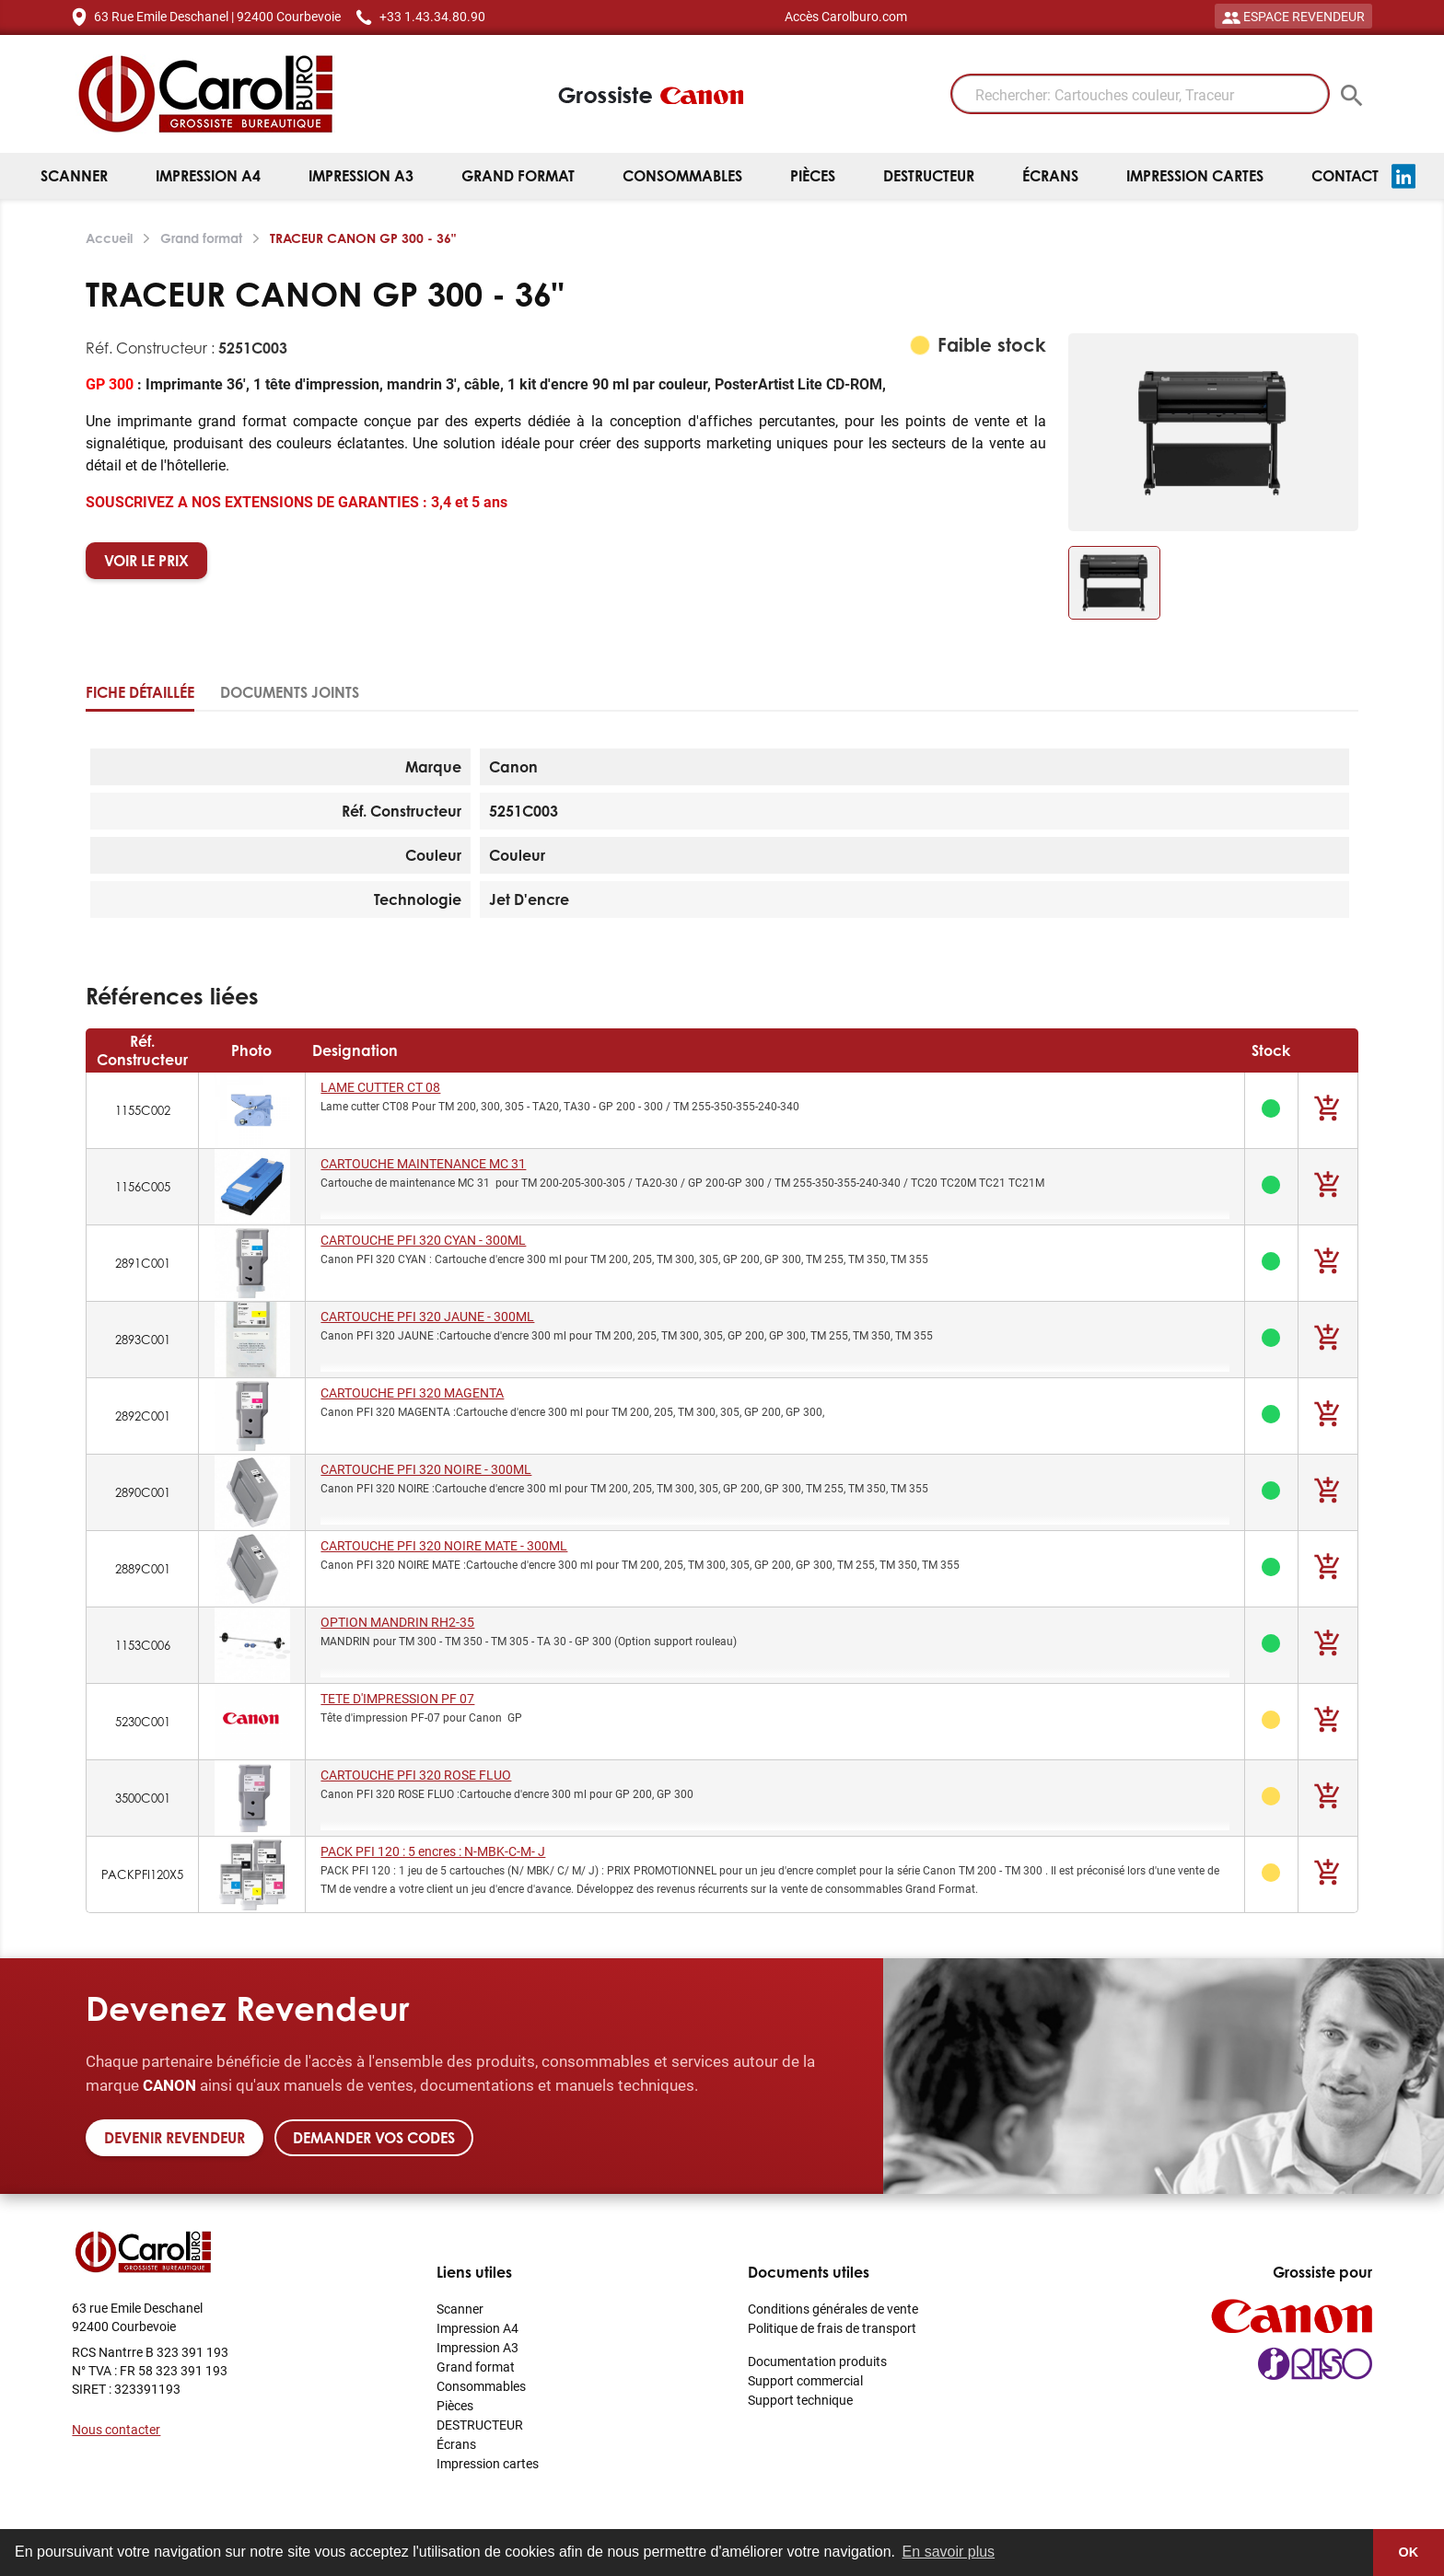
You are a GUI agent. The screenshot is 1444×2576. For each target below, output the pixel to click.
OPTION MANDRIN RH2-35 (397, 1621)
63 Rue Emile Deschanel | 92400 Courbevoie (217, 16)
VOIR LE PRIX (146, 560)
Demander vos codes (374, 2138)
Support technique (800, 2399)
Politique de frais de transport (832, 2328)
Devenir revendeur (174, 2138)
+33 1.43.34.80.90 (432, 16)
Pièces (812, 176)
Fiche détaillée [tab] (140, 692)
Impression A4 (208, 176)
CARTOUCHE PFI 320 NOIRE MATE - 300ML (443, 1545)
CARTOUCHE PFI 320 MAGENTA (412, 1392)
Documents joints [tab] (289, 692)
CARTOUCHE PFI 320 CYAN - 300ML (423, 1239)
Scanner (74, 176)
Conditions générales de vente (833, 2308)
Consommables (682, 176)
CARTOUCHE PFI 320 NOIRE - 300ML (425, 1469)
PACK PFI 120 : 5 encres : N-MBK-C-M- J (432, 1851)
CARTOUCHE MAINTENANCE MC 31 (423, 1163)
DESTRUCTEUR (928, 176)
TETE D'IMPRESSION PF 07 (397, 1698)
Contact (1345, 176)
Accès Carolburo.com (846, 16)
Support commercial (805, 2380)
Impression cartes (1195, 176)
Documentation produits (817, 2361)
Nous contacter (116, 2429)
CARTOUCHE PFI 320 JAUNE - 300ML (427, 1316)
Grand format (518, 176)
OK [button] (1409, 2552)
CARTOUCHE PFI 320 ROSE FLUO (415, 1774)
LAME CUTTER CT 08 (380, 1087)
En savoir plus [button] (949, 2551)
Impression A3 (361, 176)
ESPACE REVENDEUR (1293, 16)
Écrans (1050, 176)
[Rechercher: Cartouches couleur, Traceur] (1140, 93)
